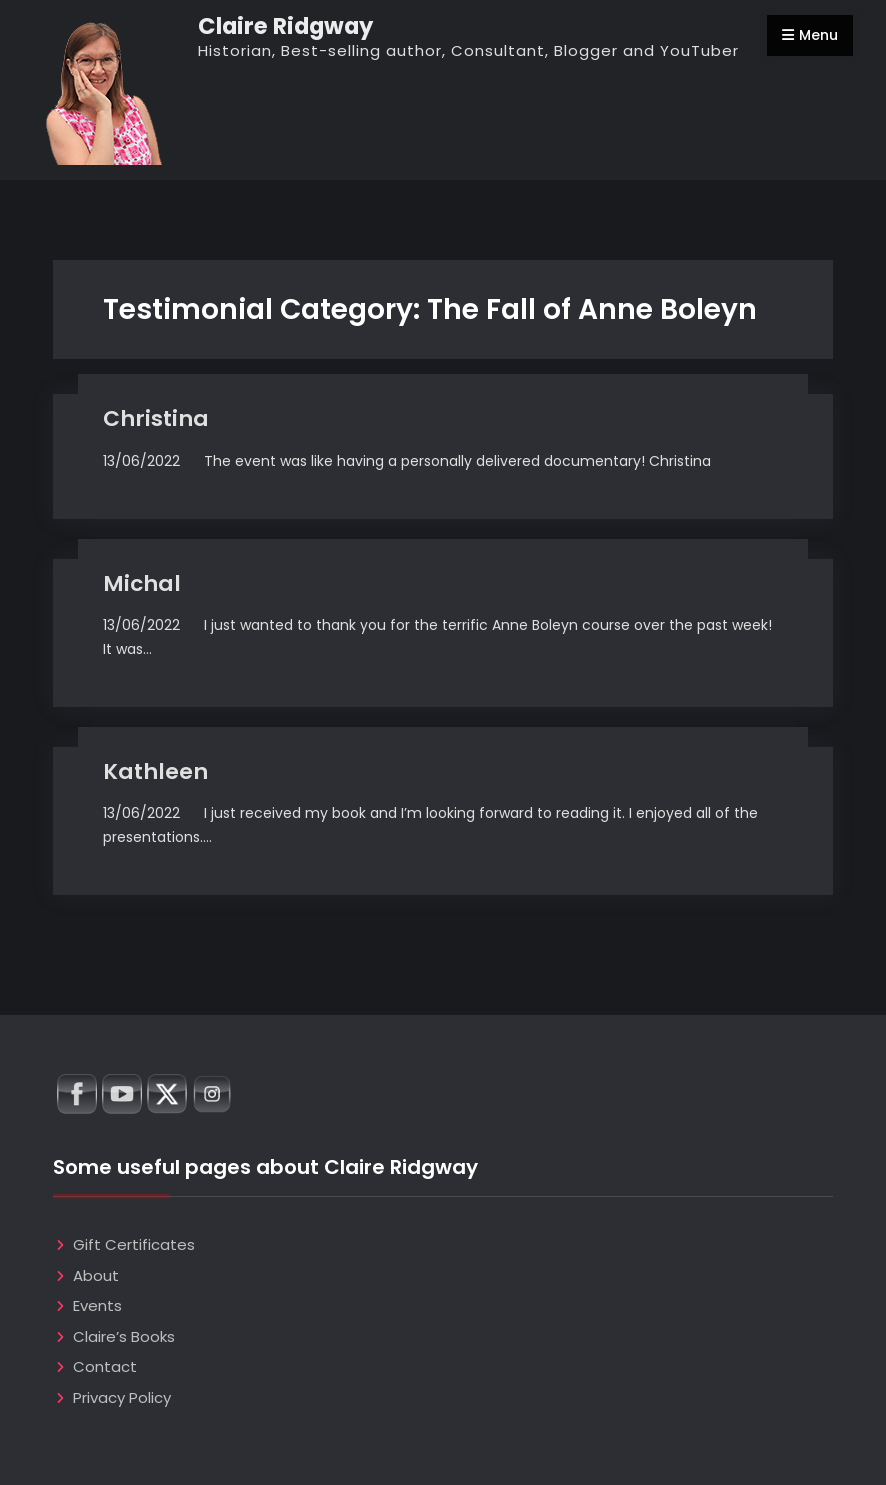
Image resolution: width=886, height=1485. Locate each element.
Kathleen (155, 771)
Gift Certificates (134, 1244)
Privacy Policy (122, 1397)
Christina (156, 418)
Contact (105, 1366)
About (96, 1275)
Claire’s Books (124, 1336)
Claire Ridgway (285, 26)
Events (97, 1305)
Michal (142, 583)
